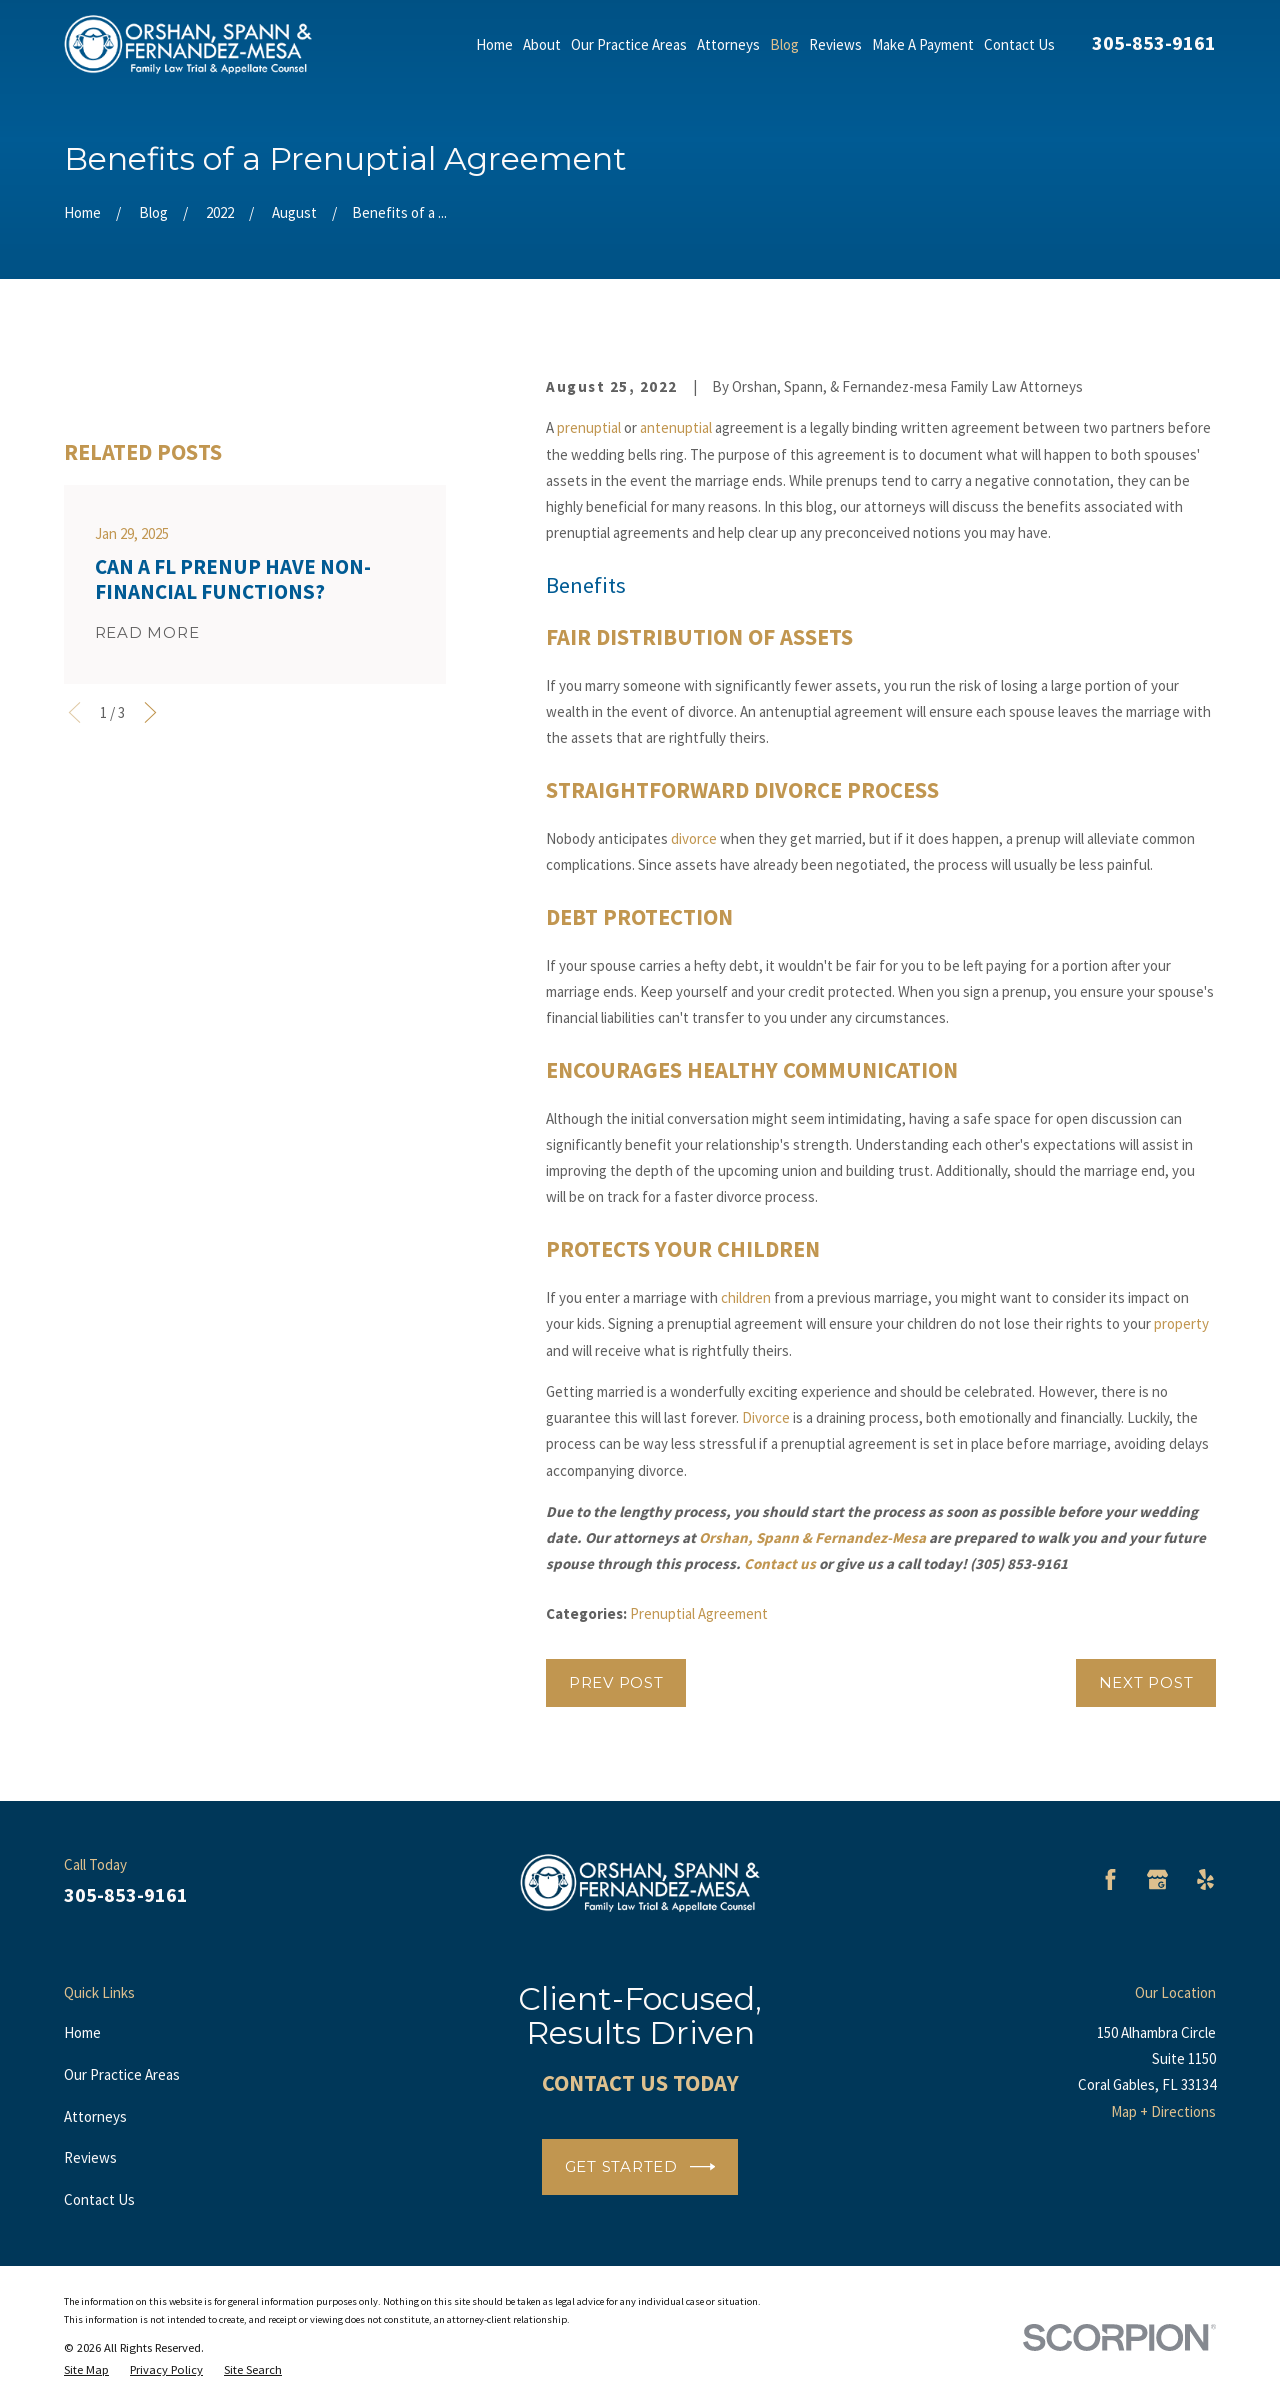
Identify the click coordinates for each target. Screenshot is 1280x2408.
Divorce (766, 1417)
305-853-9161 (1154, 42)
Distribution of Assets (724, 637)
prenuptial (589, 427)
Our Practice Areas (122, 2074)
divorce (694, 838)
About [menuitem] (542, 44)
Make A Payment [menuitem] (923, 44)
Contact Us (99, 2199)
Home (82, 2032)
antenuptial (676, 427)
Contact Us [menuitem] (1019, 44)
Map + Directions (1163, 2111)
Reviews (90, 2157)
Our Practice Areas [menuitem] (629, 44)
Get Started (640, 2167)
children (746, 1297)
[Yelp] (1205, 1879)
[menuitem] (86, 2370)
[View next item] (150, 967)
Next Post (1146, 1682)
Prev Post (616, 1682)
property (1181, 1323)
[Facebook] (1110, 1879)
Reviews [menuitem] (835, 44)
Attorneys (95, 2116)
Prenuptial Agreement (699, 1613)
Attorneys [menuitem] (728, 44)
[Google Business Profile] (1157, 1879)
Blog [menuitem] (784, 44)
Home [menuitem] (494, 44)
